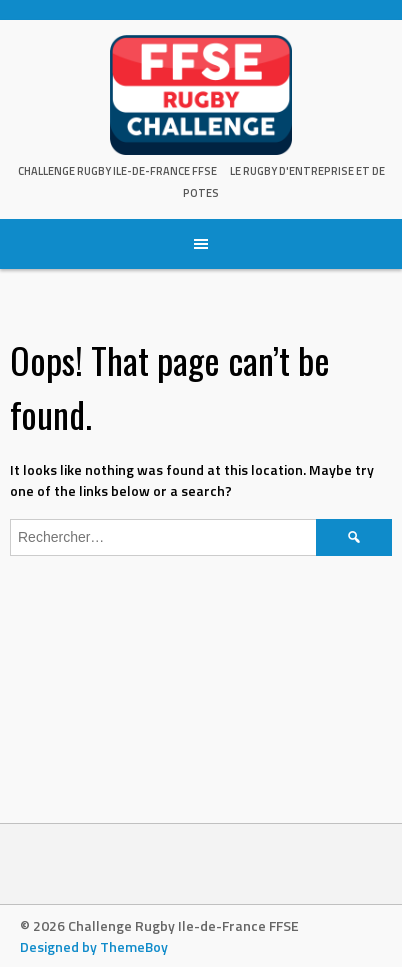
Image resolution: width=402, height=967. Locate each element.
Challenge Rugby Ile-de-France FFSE (117, 171)
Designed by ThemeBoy (94, 946)
